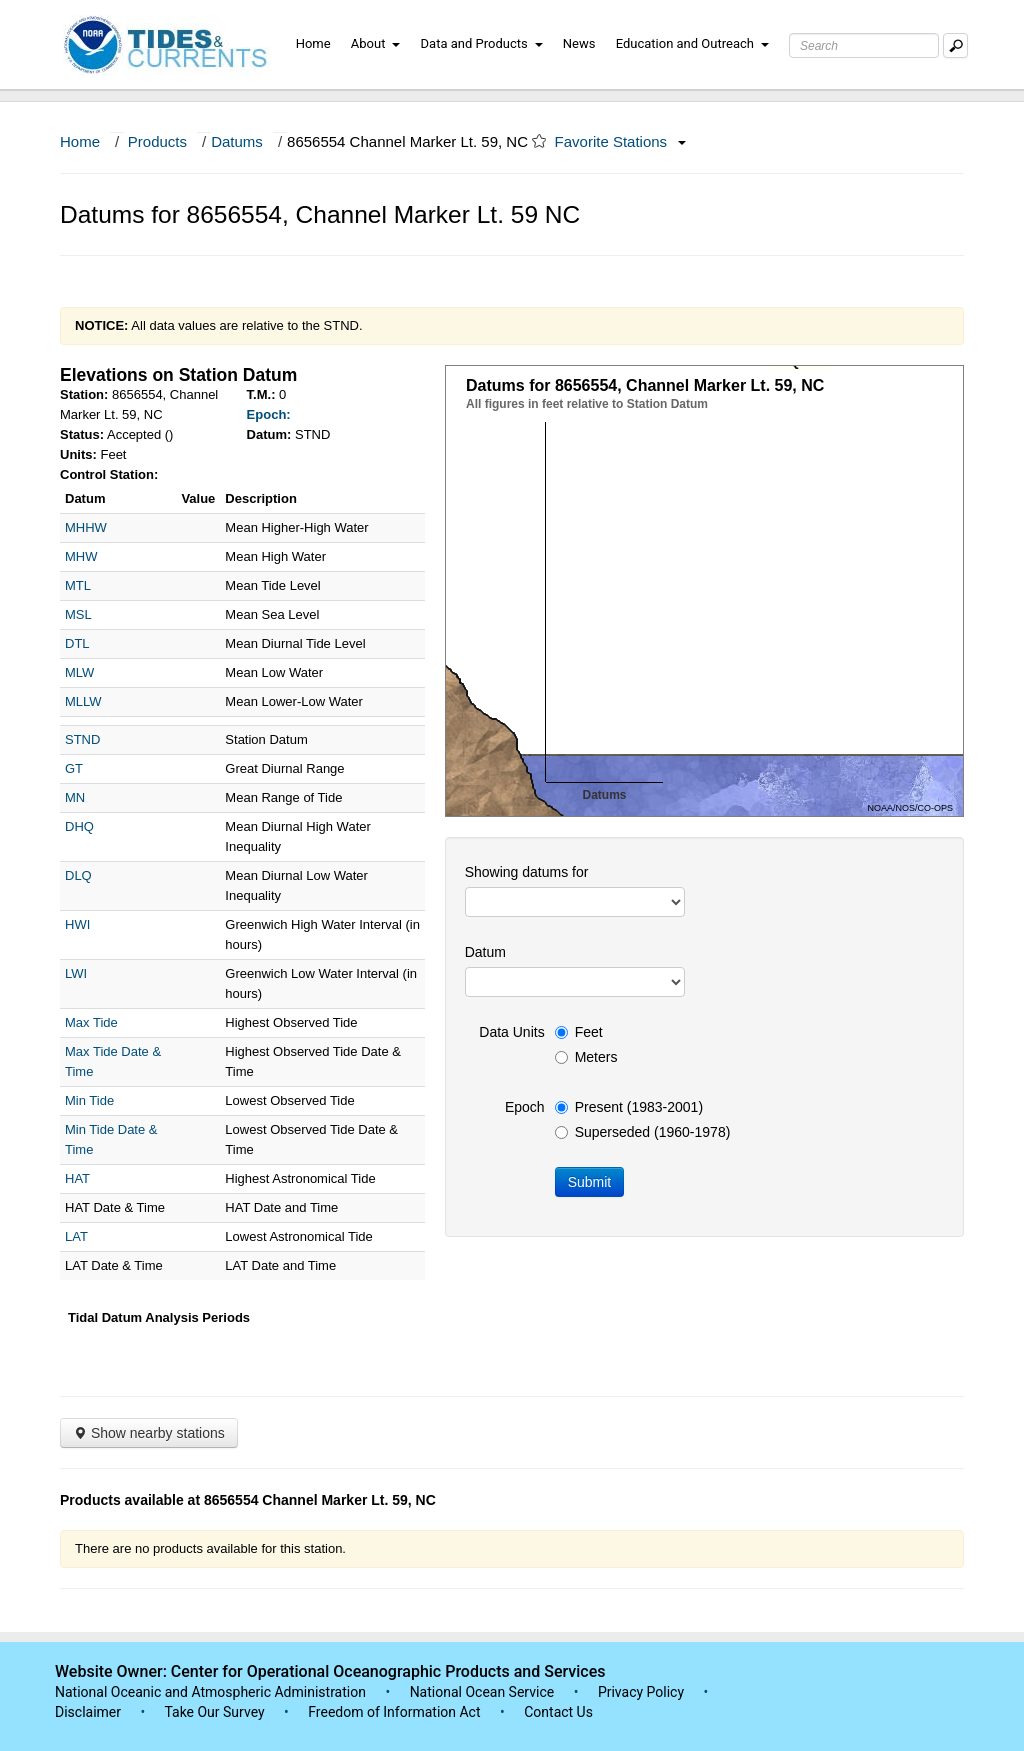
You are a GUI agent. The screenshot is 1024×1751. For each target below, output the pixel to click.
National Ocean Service (482, 1692)
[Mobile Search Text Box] (955, 45)
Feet (579, 1032)
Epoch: (269, 414)
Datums (237, 141)
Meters (586, 1057)
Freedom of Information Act (394, 1712)
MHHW (86, 527)
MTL (78, 585)
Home (313, 43)
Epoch (525, 1107)
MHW (81, 556)
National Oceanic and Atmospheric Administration (210, 1692)
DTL (77, 643)
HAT (77, 1178)
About (376, 43)
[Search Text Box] (864, 45)
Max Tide (91, 1022)
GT (74, 768)
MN (75, 797)
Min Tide (89, 1100)
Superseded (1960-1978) (643, 1132)
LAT (76, 1236)
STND (82, 739)
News (579, 43)
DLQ (78, 875)
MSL (78, 614)
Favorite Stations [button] (621, 141)
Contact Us (558, 1712)
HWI (77, 924)
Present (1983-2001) (629, 1107)
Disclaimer (88, 1712)
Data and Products (482, 43)
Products (157, 141)
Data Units (511, 1032)
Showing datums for (527, 872)
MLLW (83, 701)
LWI (76, 973)
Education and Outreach (692, 43)
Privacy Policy (641, 1692)
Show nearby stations (149, 1433)
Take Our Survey (216, 1712)
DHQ (79, 826)
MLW (79, 672)
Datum (485, 952)
